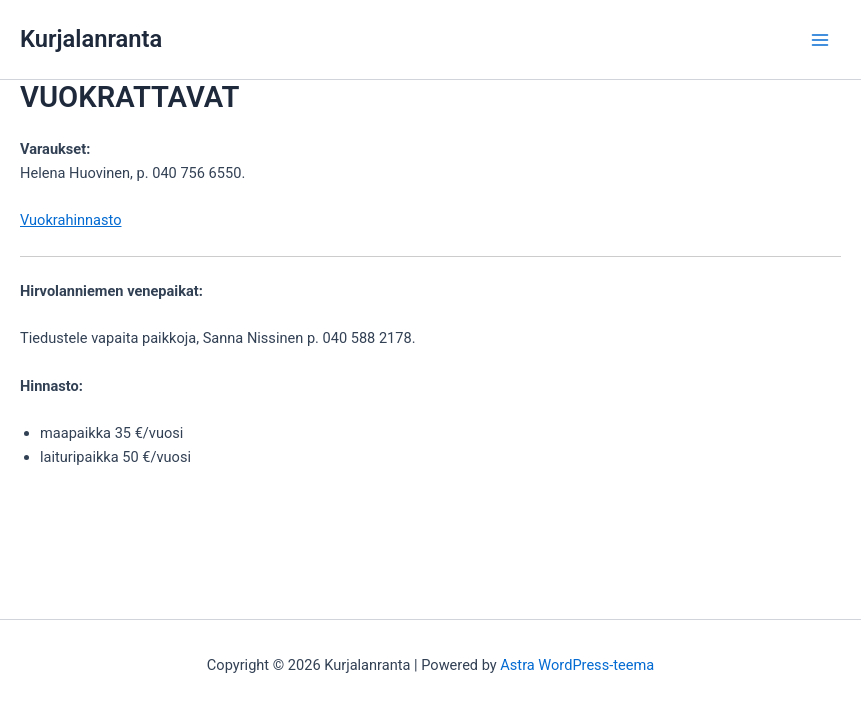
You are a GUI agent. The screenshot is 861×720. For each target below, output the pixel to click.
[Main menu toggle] (820, 40)
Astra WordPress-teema (577, 665)
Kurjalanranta (91, 39)
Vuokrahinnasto (70, 220)
